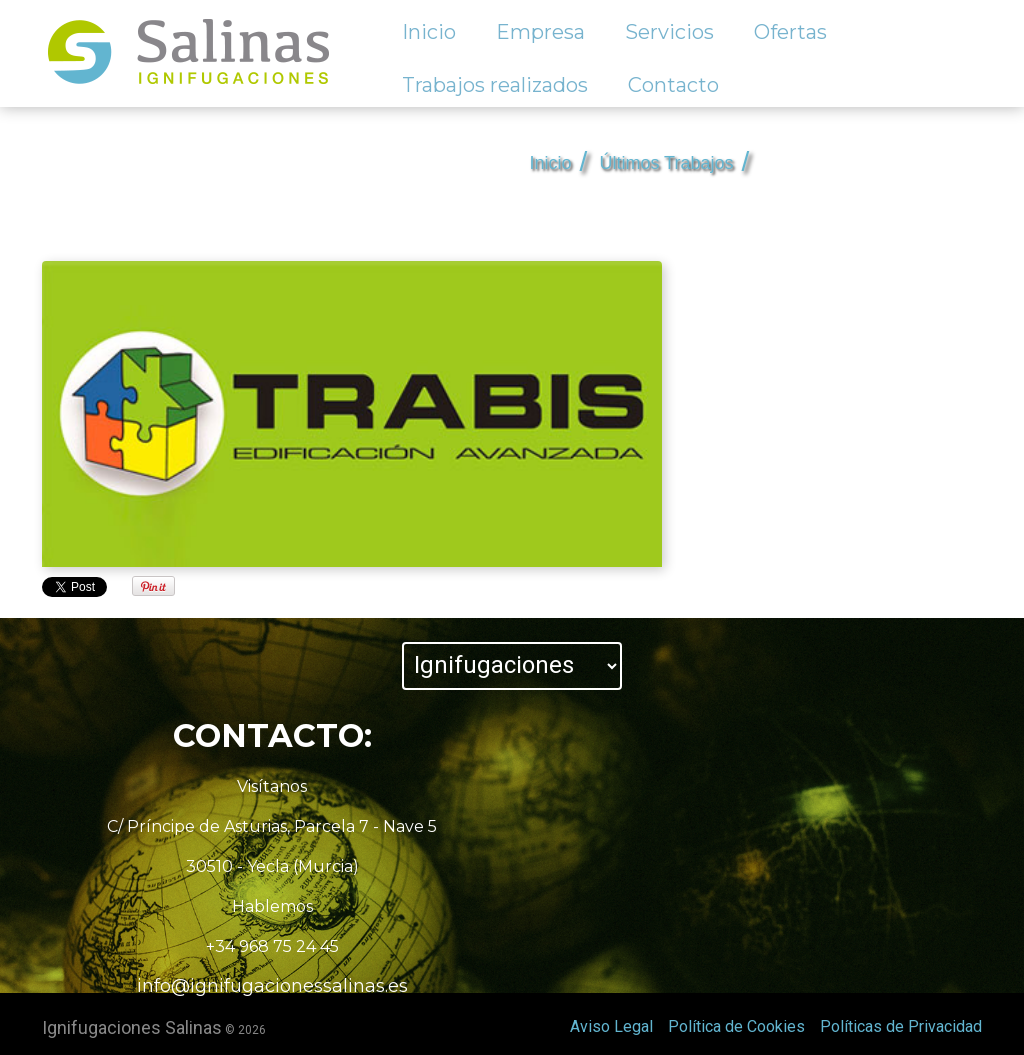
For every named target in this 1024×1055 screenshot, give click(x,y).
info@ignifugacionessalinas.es (272, 986)
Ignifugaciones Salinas (132, 1027)
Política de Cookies (736, 1026)
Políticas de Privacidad (901, 1026)
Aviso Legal (611, 1026)
